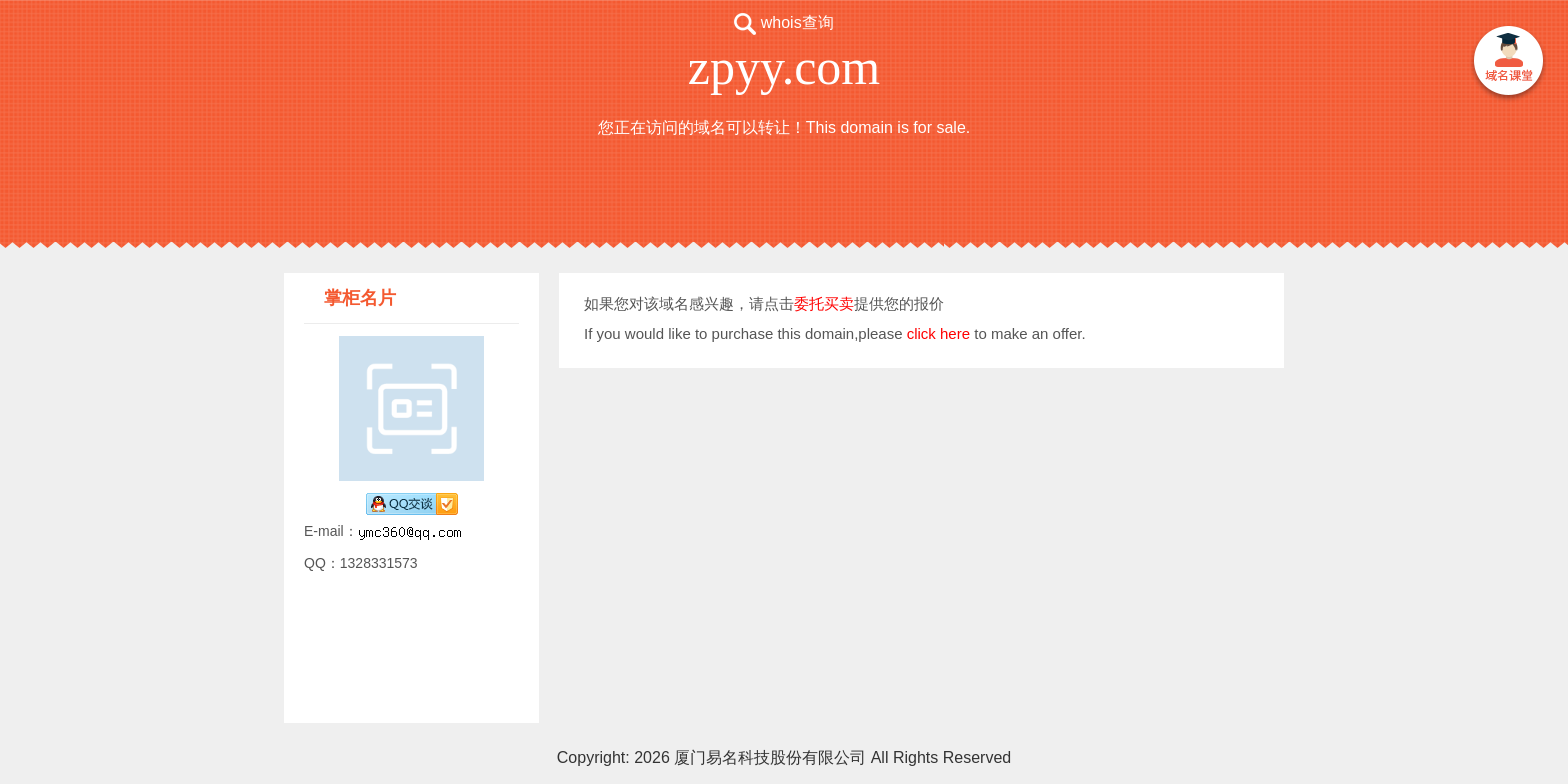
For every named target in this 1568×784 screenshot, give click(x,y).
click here (938, 333)
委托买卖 (824, 303)
